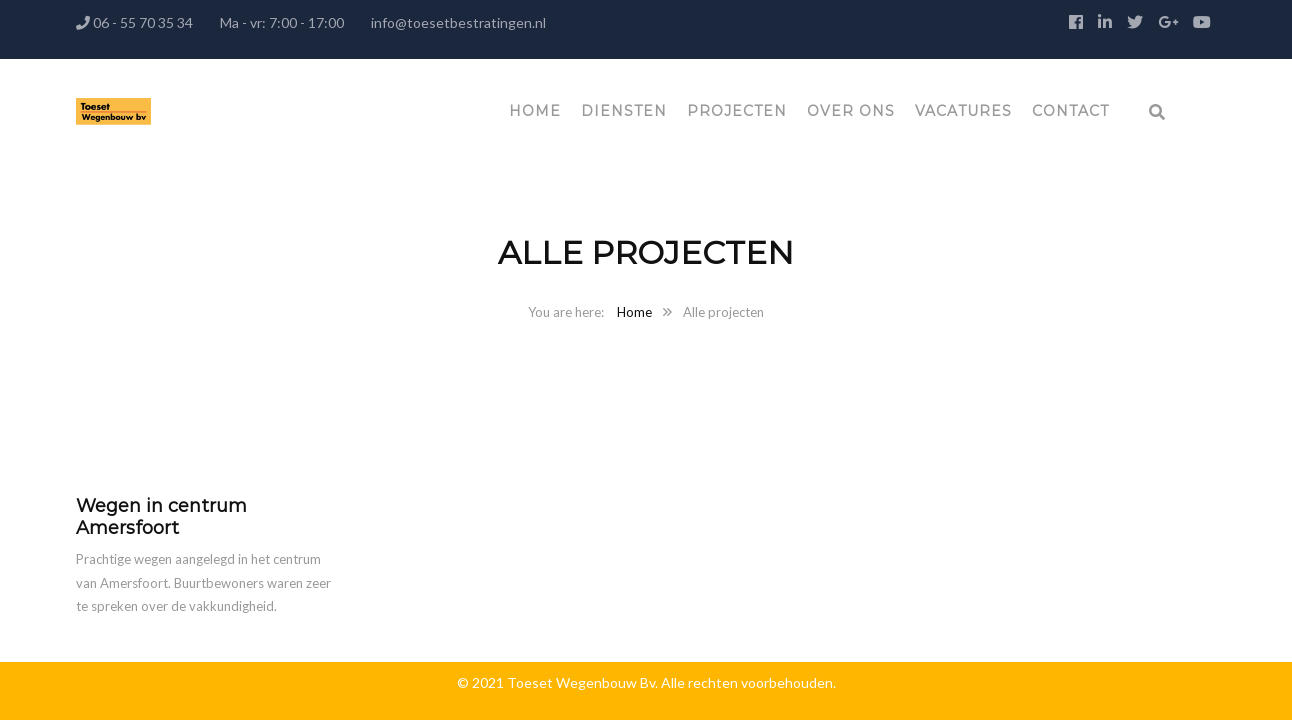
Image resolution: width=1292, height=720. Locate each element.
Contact (1070, 111)
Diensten (624, 111)
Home (535, 111)
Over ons (851, 111)
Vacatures (963, 111)
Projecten (737, 111)
